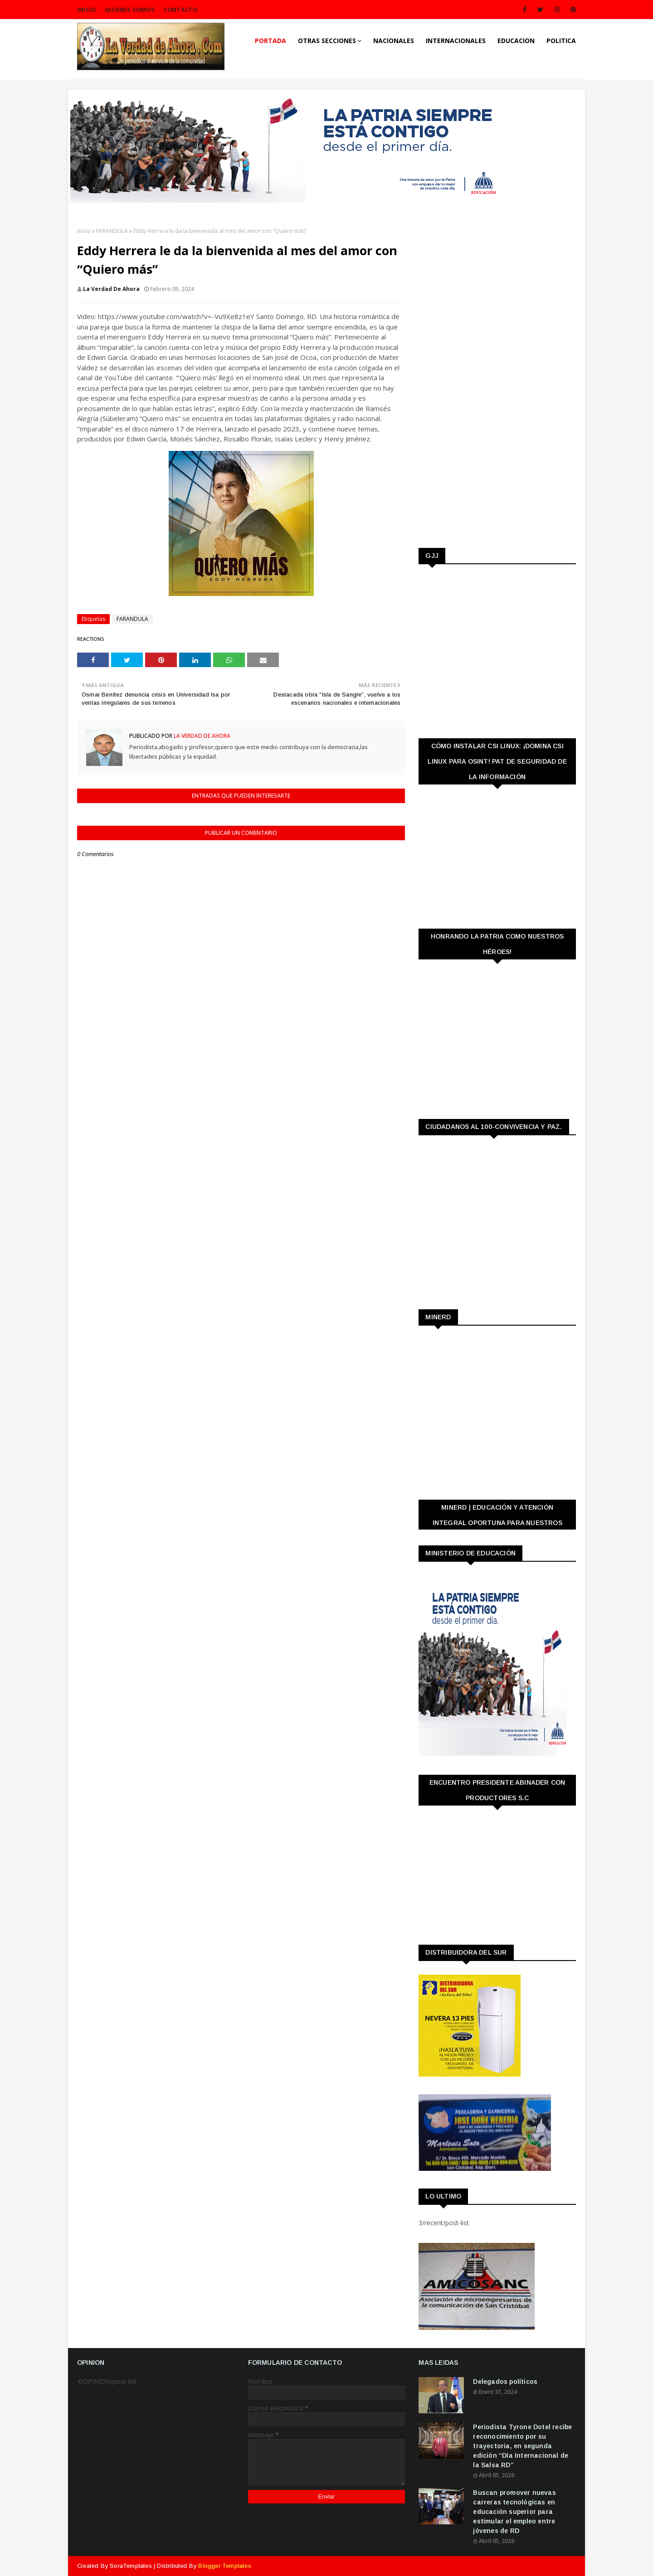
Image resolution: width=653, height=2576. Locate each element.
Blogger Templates (224, 2565)
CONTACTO (181, 9)
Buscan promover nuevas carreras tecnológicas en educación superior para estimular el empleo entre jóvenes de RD (514, 2511)
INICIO (86, 9)
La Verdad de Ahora (111, 289)
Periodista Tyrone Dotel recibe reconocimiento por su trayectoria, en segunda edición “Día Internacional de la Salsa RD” (522, 2446)
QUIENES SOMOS (130, 9)
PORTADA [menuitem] (270, 40)
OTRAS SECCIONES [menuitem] (327, 40)
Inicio (84, 231)
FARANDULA (112, 231)
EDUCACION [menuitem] (516, 40)
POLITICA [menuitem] (561, 40)
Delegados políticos (505, 2381)
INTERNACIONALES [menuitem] (456, 40)
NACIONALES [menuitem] (393, 40)
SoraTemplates (131, 2565)
